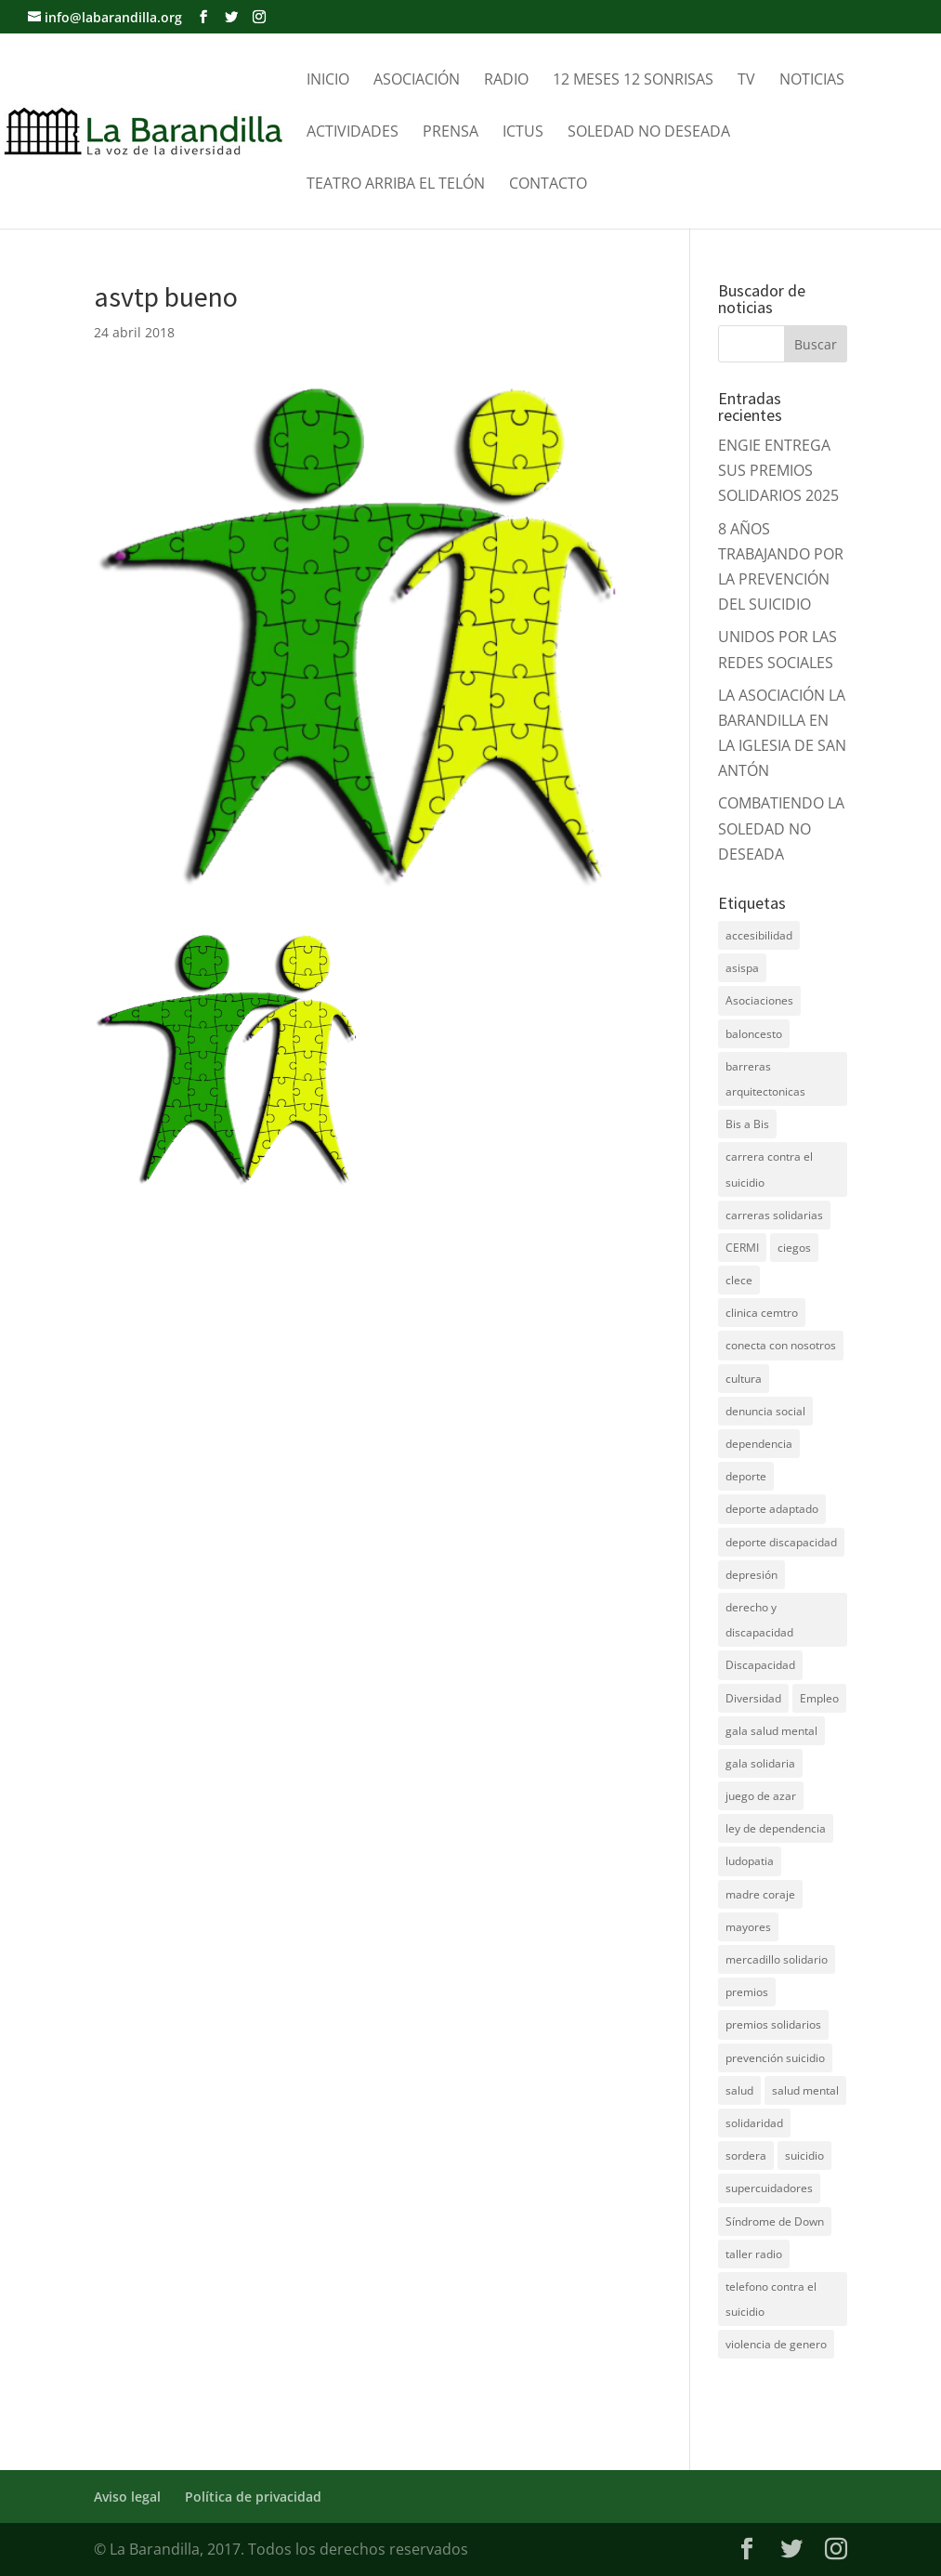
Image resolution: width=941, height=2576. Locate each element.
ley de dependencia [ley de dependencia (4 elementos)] (775, 1828)
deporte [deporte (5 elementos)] (745, 1476)
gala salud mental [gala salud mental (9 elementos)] (771, 1731)
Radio (506, 80)
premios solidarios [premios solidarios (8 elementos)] (773, 2024)
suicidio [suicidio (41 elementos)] (804, 2155)
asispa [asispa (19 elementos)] (742, 968)
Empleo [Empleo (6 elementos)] (819, 1698)
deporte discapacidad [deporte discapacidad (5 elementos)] (781, 1542)
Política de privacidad (253, 2496)
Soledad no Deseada (649, 133)
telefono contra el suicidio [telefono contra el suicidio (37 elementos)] (771, 2299)
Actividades (353, 133)
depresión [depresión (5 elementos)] (751, 1575)
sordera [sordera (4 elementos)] (745, 2155)
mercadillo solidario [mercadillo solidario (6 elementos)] (776, 1959)
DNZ (734, 2402)
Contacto (548, 185)
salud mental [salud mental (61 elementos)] (805, 2090)
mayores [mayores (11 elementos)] (748, 1927)
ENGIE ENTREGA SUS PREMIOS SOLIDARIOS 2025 (778, 470)
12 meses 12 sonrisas (633, 80)
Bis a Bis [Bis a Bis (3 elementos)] (747, 1124)
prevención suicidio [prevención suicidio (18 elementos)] (775, 2058)
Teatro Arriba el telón (396, 185)
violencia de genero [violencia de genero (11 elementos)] (776, 2344)
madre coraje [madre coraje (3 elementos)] (760, 1894)
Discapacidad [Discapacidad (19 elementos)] (760, 1665)
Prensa (450, 133)
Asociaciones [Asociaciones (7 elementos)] (759, 1000)
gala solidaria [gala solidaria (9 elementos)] (760, 1763)
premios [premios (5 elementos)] (746, 1992)
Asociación (416, 80)
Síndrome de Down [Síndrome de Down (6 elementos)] (774, 2221)
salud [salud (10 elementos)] (739, 2090)
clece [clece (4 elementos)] (738, 1280)
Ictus (523, 133)
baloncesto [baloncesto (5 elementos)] (753, 1034)
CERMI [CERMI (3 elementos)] (742, 1247)
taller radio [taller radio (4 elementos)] (753, 2254)
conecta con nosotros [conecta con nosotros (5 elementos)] (780, 1345)
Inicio (328, 80)
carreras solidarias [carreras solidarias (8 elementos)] (774, 1215)
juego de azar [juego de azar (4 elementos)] (760, 1796)
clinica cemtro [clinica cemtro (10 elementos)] (761, 1313)
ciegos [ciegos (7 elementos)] (794, 1247)
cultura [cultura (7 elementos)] (743, 1379)
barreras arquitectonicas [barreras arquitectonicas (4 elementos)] (765, 1078)
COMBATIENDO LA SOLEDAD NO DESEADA (781, 828)
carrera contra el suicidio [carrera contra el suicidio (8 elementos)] (769, 1169)
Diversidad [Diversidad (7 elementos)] (753, 1698)
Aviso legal (127, 2496)
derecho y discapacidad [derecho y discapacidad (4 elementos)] (759, 1619)
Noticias (811, 80)
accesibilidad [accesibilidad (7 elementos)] (758, 935)
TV (746, 80)
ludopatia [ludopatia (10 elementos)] (749, 1861)
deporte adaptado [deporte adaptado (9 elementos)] (771, 1509)
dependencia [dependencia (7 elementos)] (758, 1444)
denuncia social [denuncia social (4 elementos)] (765, 1411)
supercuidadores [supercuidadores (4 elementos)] (769, 2188)
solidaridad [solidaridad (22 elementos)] (754, 2123)
